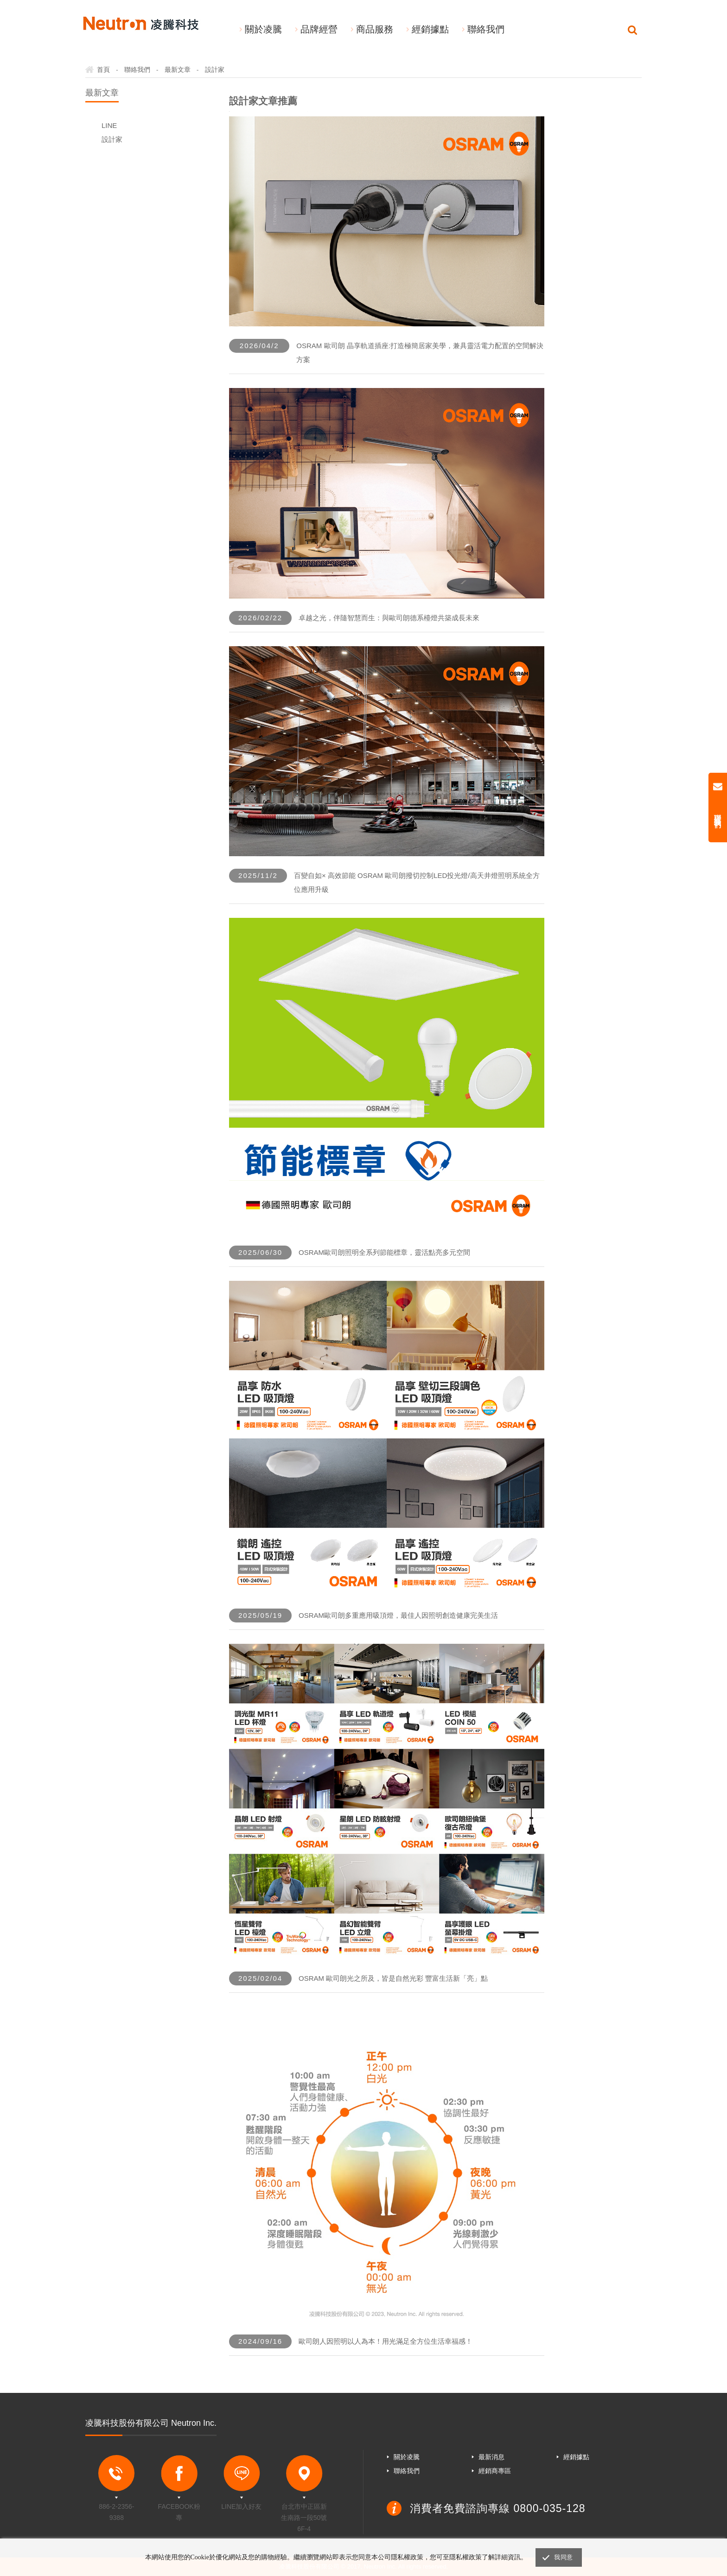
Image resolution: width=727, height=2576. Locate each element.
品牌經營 (319, 29)
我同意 (563, 2557)
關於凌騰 (263, 29)
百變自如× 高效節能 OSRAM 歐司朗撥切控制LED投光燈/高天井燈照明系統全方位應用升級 (417, 882)
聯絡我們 (485, 29)
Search (632, 30)
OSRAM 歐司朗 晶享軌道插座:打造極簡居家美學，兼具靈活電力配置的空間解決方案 (419, 352)
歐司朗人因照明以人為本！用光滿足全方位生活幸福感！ (385, 2341)
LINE (109, 125)
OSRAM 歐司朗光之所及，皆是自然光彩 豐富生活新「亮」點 (393, 1978)
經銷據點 (430, 29)
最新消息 (491, 2457)
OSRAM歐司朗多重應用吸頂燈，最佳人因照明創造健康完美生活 (398, 1615)
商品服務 (374, 29)
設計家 (112, 139)
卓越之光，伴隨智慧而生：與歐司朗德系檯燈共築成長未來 (389, 618)
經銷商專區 (494, 2470)
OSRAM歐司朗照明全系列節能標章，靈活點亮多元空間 (384, 1252)
